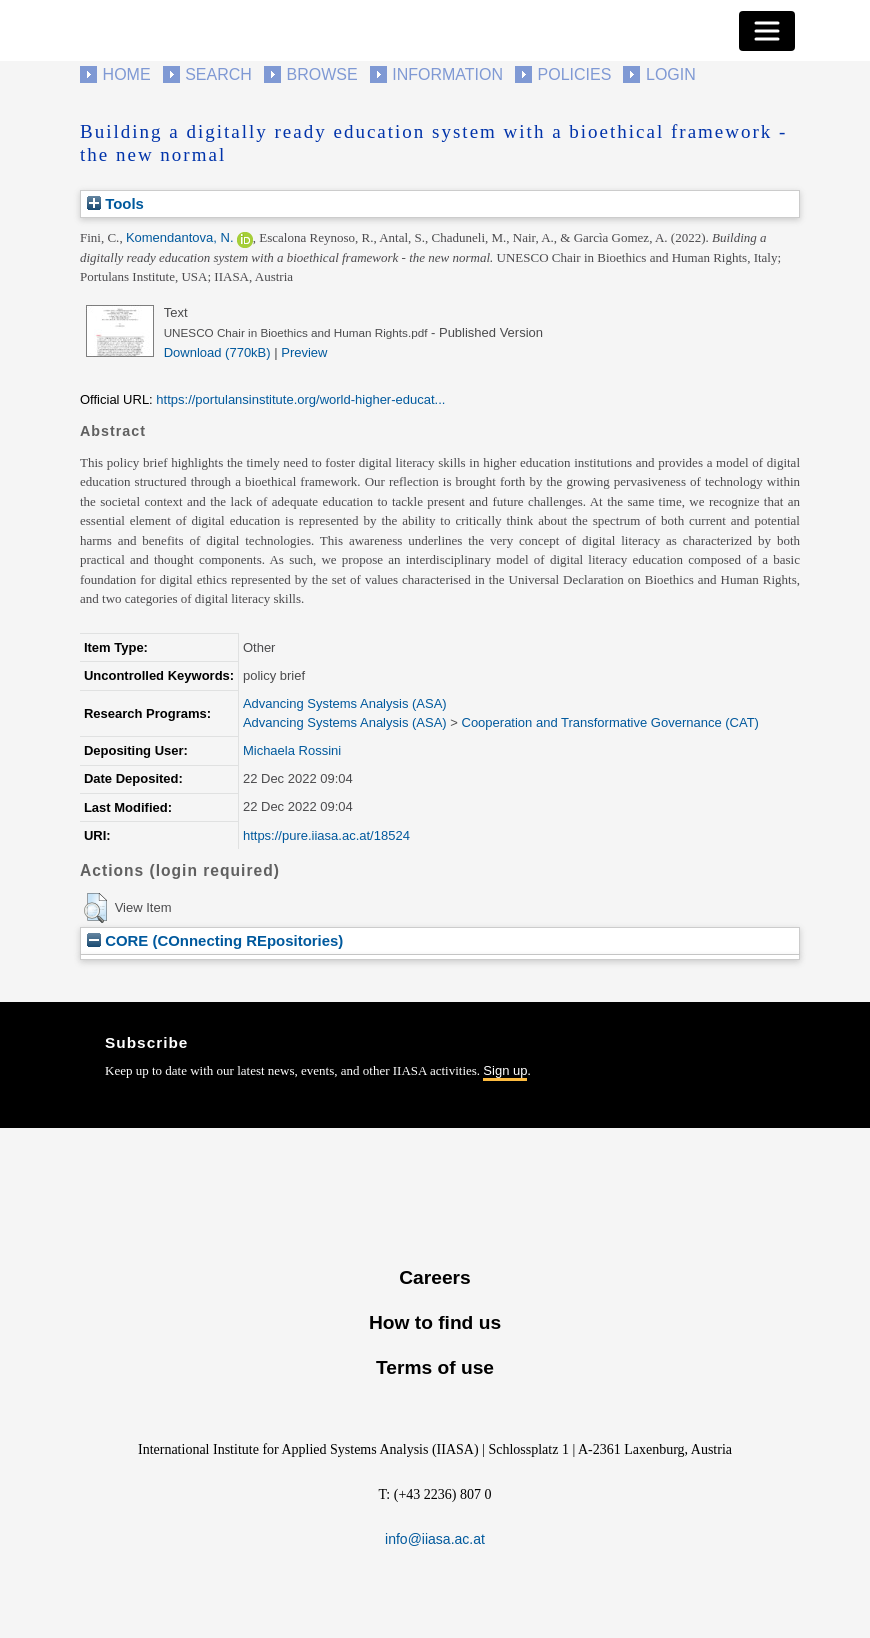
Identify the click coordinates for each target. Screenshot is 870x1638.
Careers (434, 1277)
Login (671, 74)
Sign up (505, 1070)
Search (218, 74)
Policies (575, 74)
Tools (115, 203)
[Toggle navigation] (767, 31)
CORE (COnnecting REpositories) (215, 940)
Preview (304, 352)
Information (447, 74)
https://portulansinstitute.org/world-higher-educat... (300, 399)
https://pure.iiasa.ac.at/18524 (326, 835)
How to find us (435, 1322)
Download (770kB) (217, 352)
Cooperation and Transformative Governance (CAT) (610, 722)
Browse (321, 74)
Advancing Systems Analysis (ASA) (345, 703)
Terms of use (435, 1367)
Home (127, 74)
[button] (95, 908)
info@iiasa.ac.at (435, 1539)
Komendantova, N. (180, 237)
